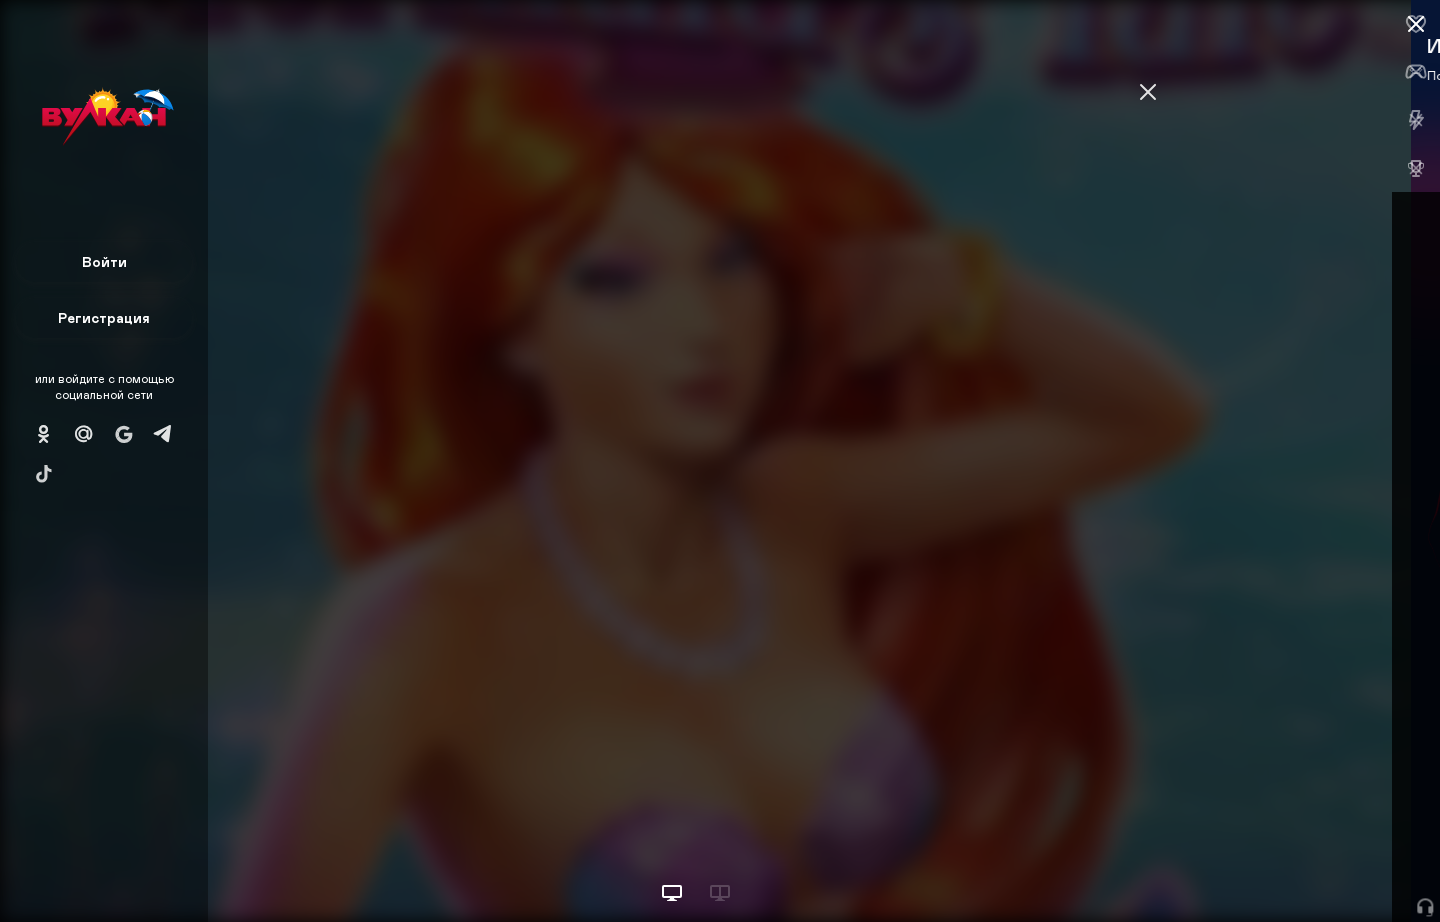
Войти (104, 261)
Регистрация (104, 317)
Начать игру (1288, 869)
